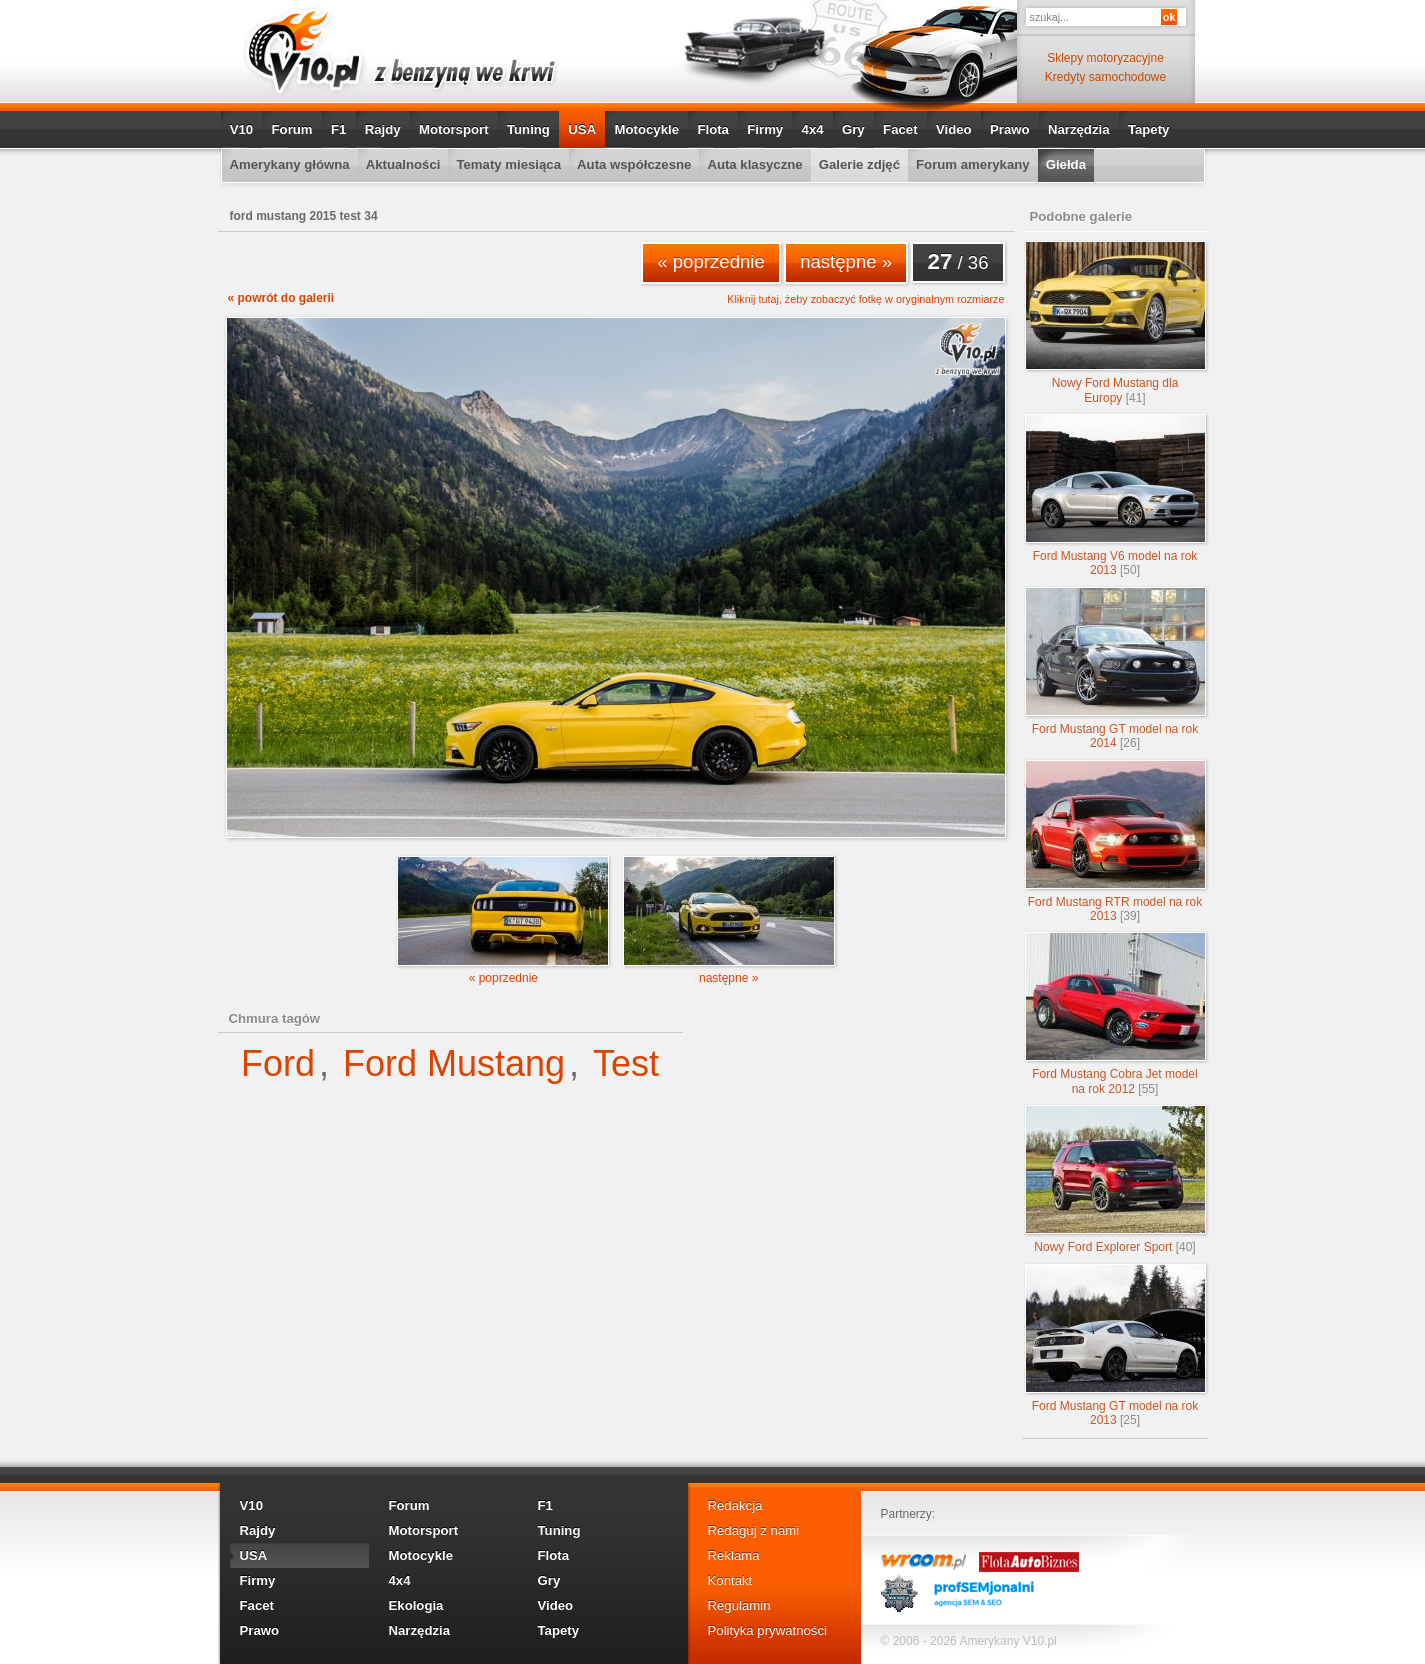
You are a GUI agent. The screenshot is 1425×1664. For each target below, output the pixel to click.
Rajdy (383, 129)
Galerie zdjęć (859, 164)
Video (954, 129)
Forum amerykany (973, 164)
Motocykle (647, 129)
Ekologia (416, 1605)
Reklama (734, 1555)
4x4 (813, 129)
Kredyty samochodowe (1105, 77)
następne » (846, 261)
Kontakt (730, 1580)
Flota (713, 129)
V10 (241, 129)
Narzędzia (1079, 129)
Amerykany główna (290, 164)
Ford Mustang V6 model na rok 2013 (1115, 495)
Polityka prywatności (767, 1630)
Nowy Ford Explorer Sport (1115, 1179)
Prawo (1010, 129)
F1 (338, 129)
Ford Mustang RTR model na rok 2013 (1115, 841)
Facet (900, 129)
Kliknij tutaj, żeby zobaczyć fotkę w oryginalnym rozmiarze (865, 299)
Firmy (765, 129)
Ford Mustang (454, 1063)
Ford (278, 1063)
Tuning (528, 129)
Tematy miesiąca (508, 164)
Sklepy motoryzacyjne (1105, 58)
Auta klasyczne (754, 164)
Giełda (1066, 164)
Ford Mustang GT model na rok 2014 (1115, 668)
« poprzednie (711, 261)
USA (582, 129)
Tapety (1149, 129)
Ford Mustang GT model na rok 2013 (1115, 1345)
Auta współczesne (634, 164)
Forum (292, 129)
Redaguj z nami (754, 1530)
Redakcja (735, 1505)
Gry (853, 129)
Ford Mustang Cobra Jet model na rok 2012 (1115, 1013)
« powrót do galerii (281, 298)
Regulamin (739, 1605)
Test (626, 1063)
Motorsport (454, 129)
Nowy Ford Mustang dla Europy (1115, 322)
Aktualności (403, 164)
